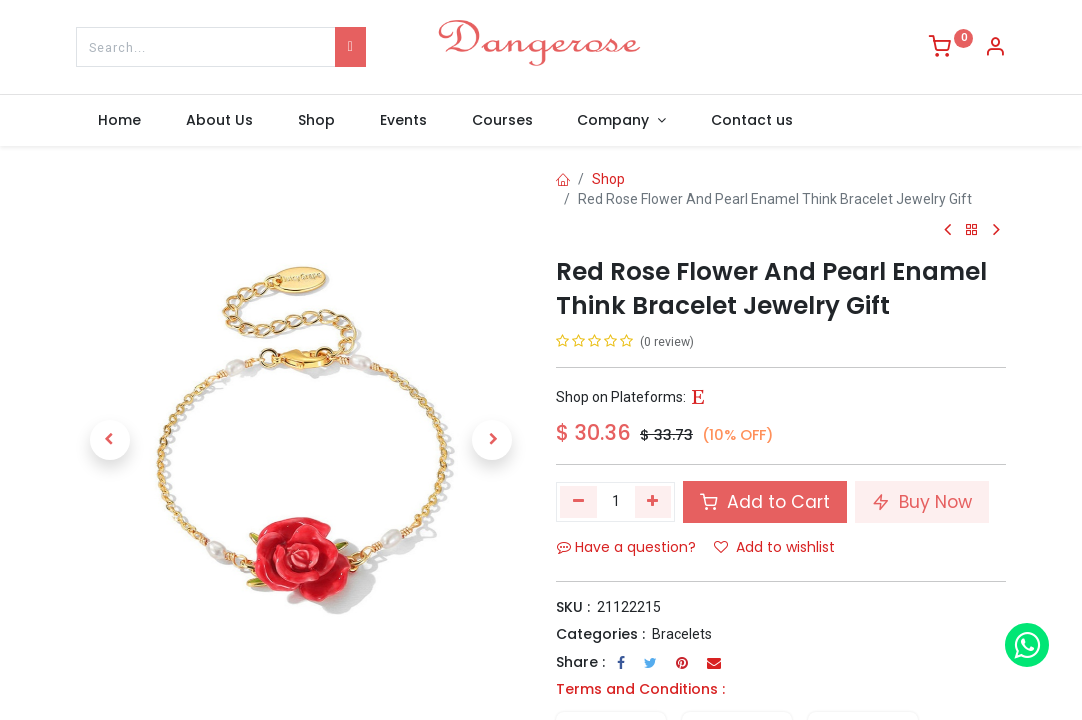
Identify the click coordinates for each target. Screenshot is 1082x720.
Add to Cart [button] (765, 502)
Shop (608, 179)
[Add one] (653, 502)
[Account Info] (995, 49)
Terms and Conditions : (640, 689)
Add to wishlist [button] (774, 547)
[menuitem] (120, 121)
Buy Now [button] (922, 502)
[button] (110, 440)
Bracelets (682, 634)
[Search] (350, 47)
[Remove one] (578, 502)
